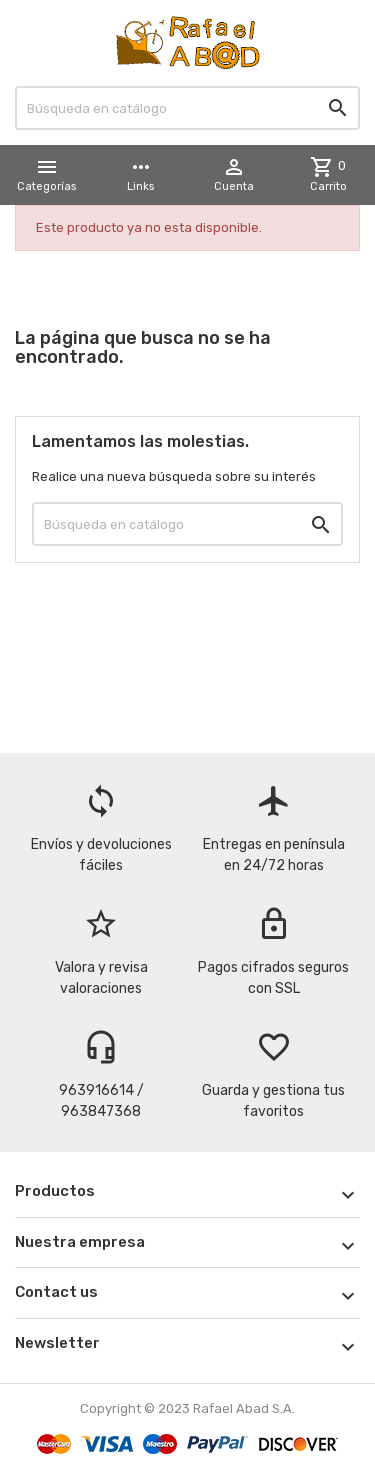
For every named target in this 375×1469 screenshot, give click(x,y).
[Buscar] (187, 108)
